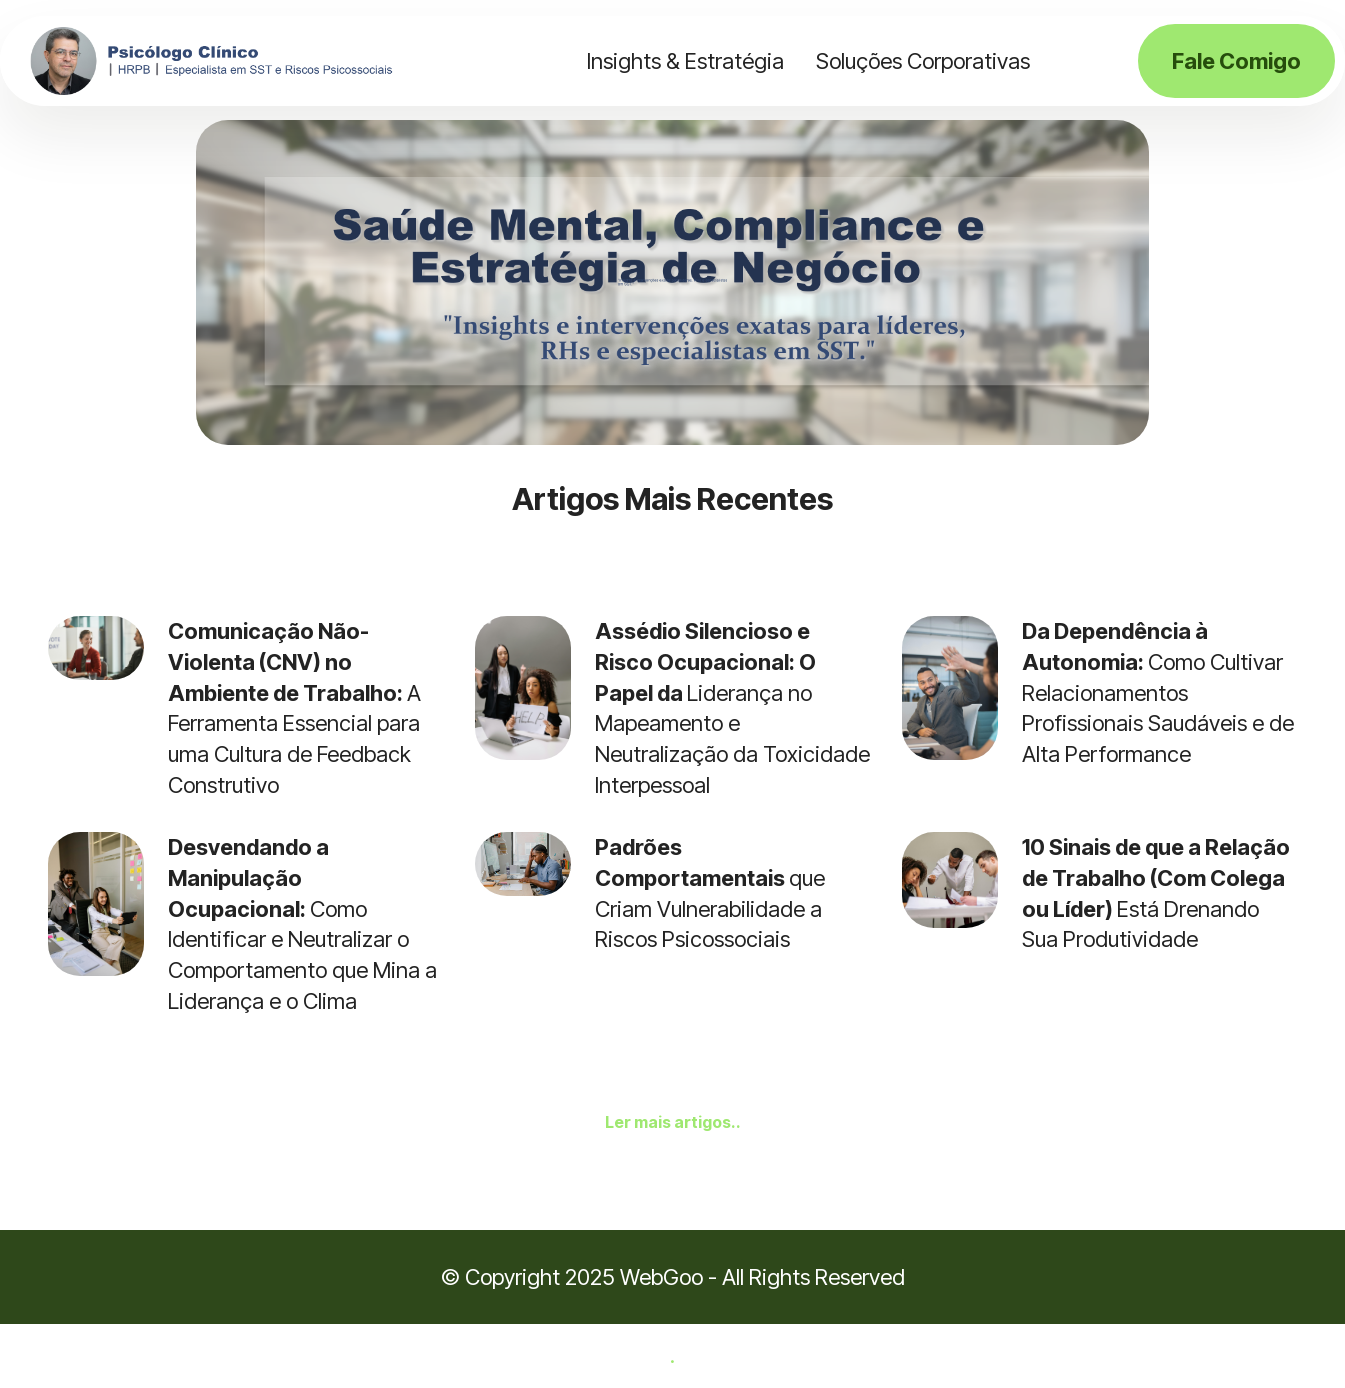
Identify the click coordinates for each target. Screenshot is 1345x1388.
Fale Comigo (1236, 61)
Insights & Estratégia (685, 61)
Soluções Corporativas (923, 61)
